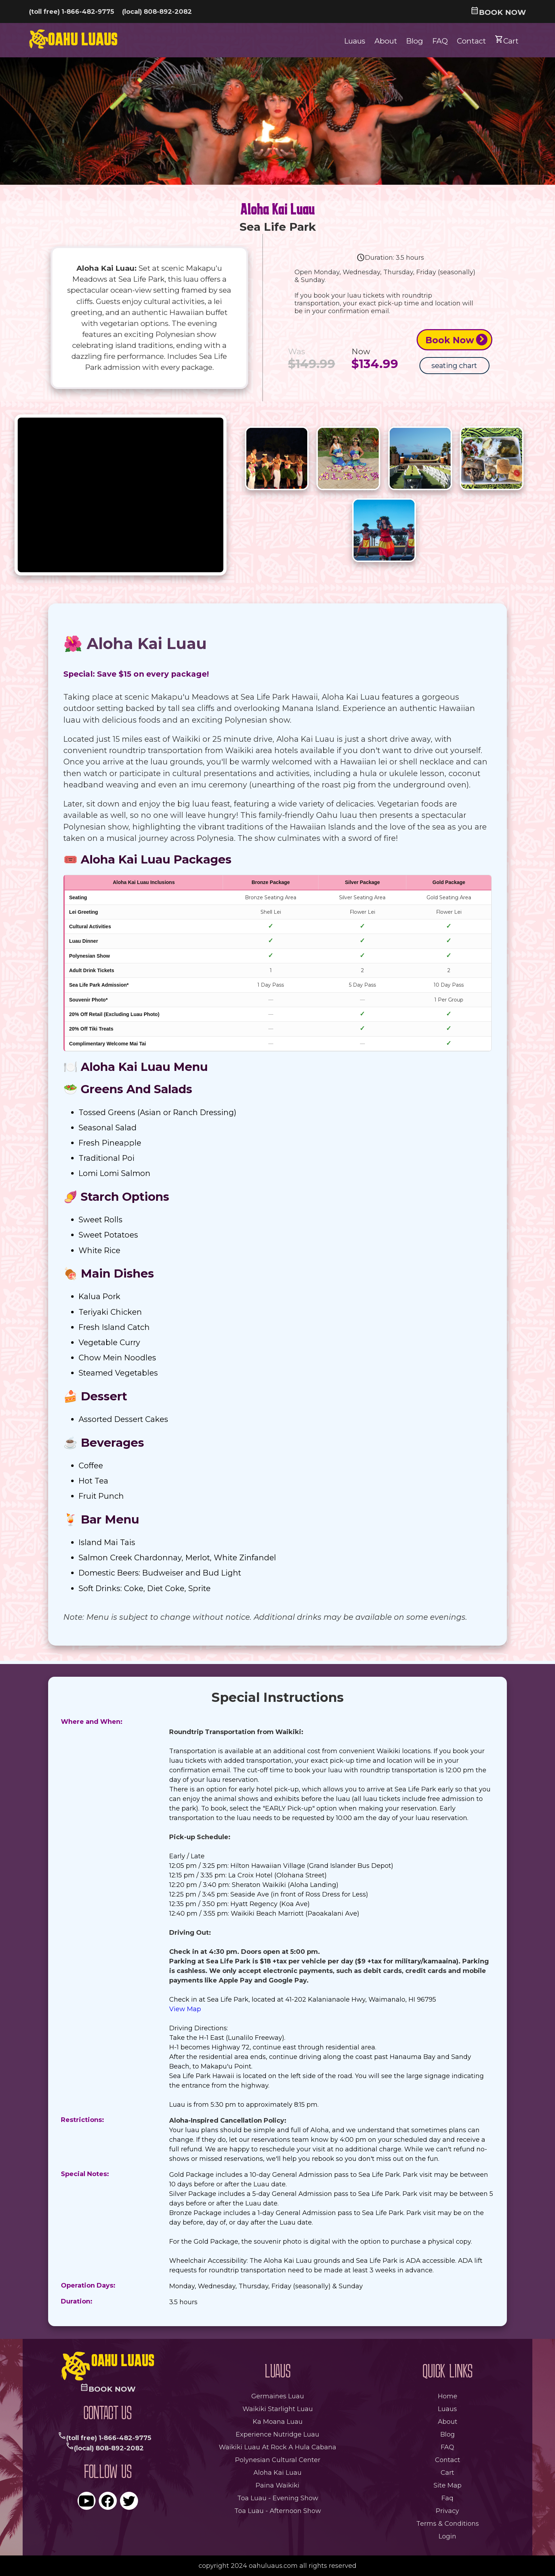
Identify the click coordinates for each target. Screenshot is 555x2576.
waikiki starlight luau (277, 2409)
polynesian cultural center (277, 2460)
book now (498, 12)
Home (447, 2396)
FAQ (440, 40)
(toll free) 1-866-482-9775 (71, 12)
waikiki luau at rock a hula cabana (277, 2447)
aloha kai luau (277, 2473)
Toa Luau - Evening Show (277, 2498)
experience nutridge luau (277, 2434)
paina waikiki (277, 2485)
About (385, 40)
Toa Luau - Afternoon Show (277, 2511)
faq (447, 2498)
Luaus (354, 40)
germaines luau (277, 2396)
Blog (414, 40)
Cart (507, 40)
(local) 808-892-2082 (157, 12)
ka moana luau (278, 2422)
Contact (471, 40)
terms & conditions (447, 2524)
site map (448, 2485)
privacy (447, 2511)
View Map (185, 2009)
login (447, 2536)
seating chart (454, 365)
